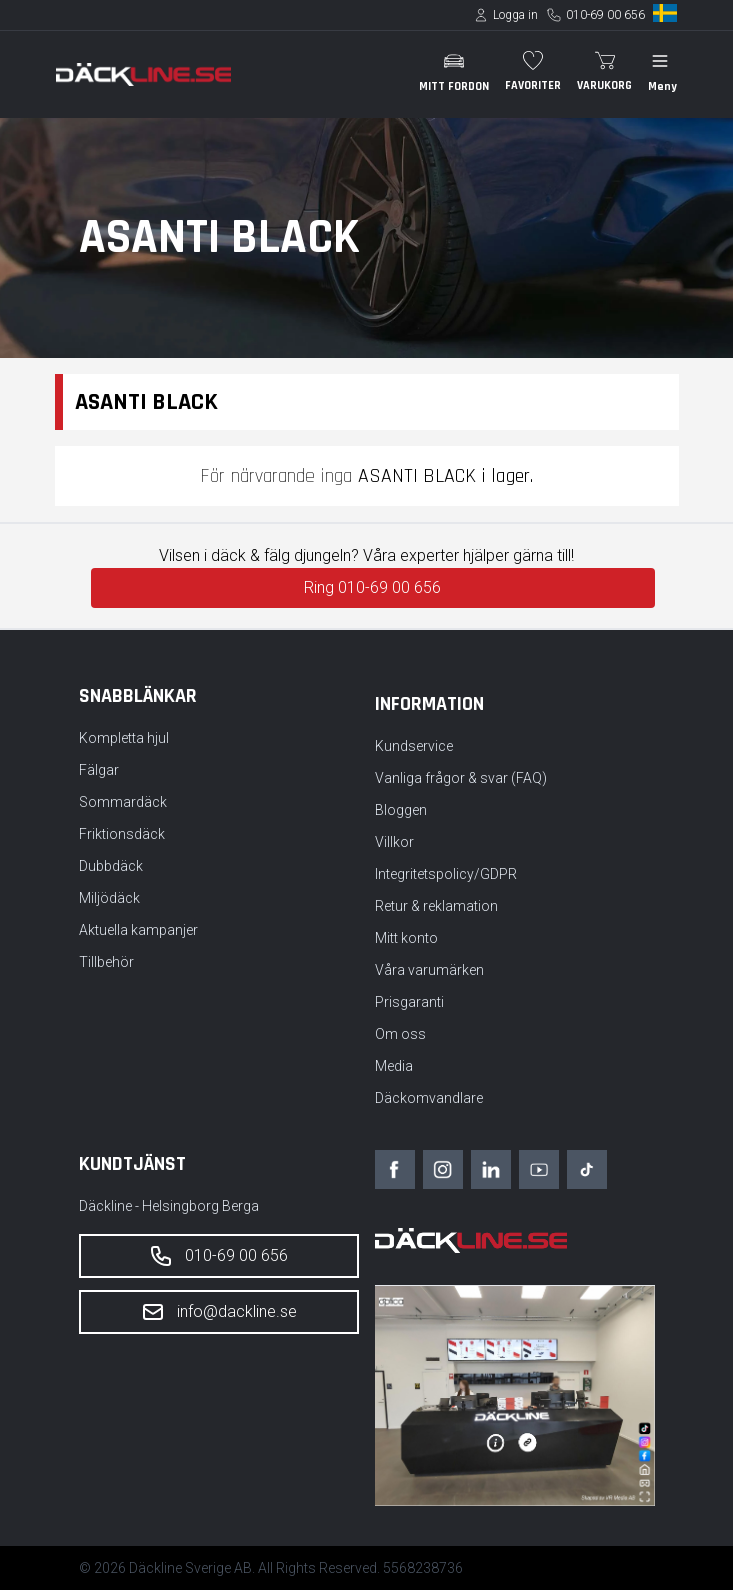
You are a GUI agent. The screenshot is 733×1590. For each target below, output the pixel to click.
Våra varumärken (429, 970)
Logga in (515, 15)
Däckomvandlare (429, 1098)
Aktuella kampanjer (138, 930)
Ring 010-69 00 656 (372, 587)
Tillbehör (106, 962)
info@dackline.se (219, 1312)
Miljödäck (109, 898)
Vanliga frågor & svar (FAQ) (461, 778)
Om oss (400, 1034)
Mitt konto (406, 938)
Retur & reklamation (436, 906)
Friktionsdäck (122, 834)
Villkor (394, 842)
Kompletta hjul (124, 738)
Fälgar (99, 770)
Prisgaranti (409, 1002)
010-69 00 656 (605, 15)
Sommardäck (123, 802)
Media (394, 1066)
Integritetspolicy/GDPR (446, 874)
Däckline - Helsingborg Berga (169, 1206)
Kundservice (414, 746)
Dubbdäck (111, 866)
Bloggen (401, 810)
